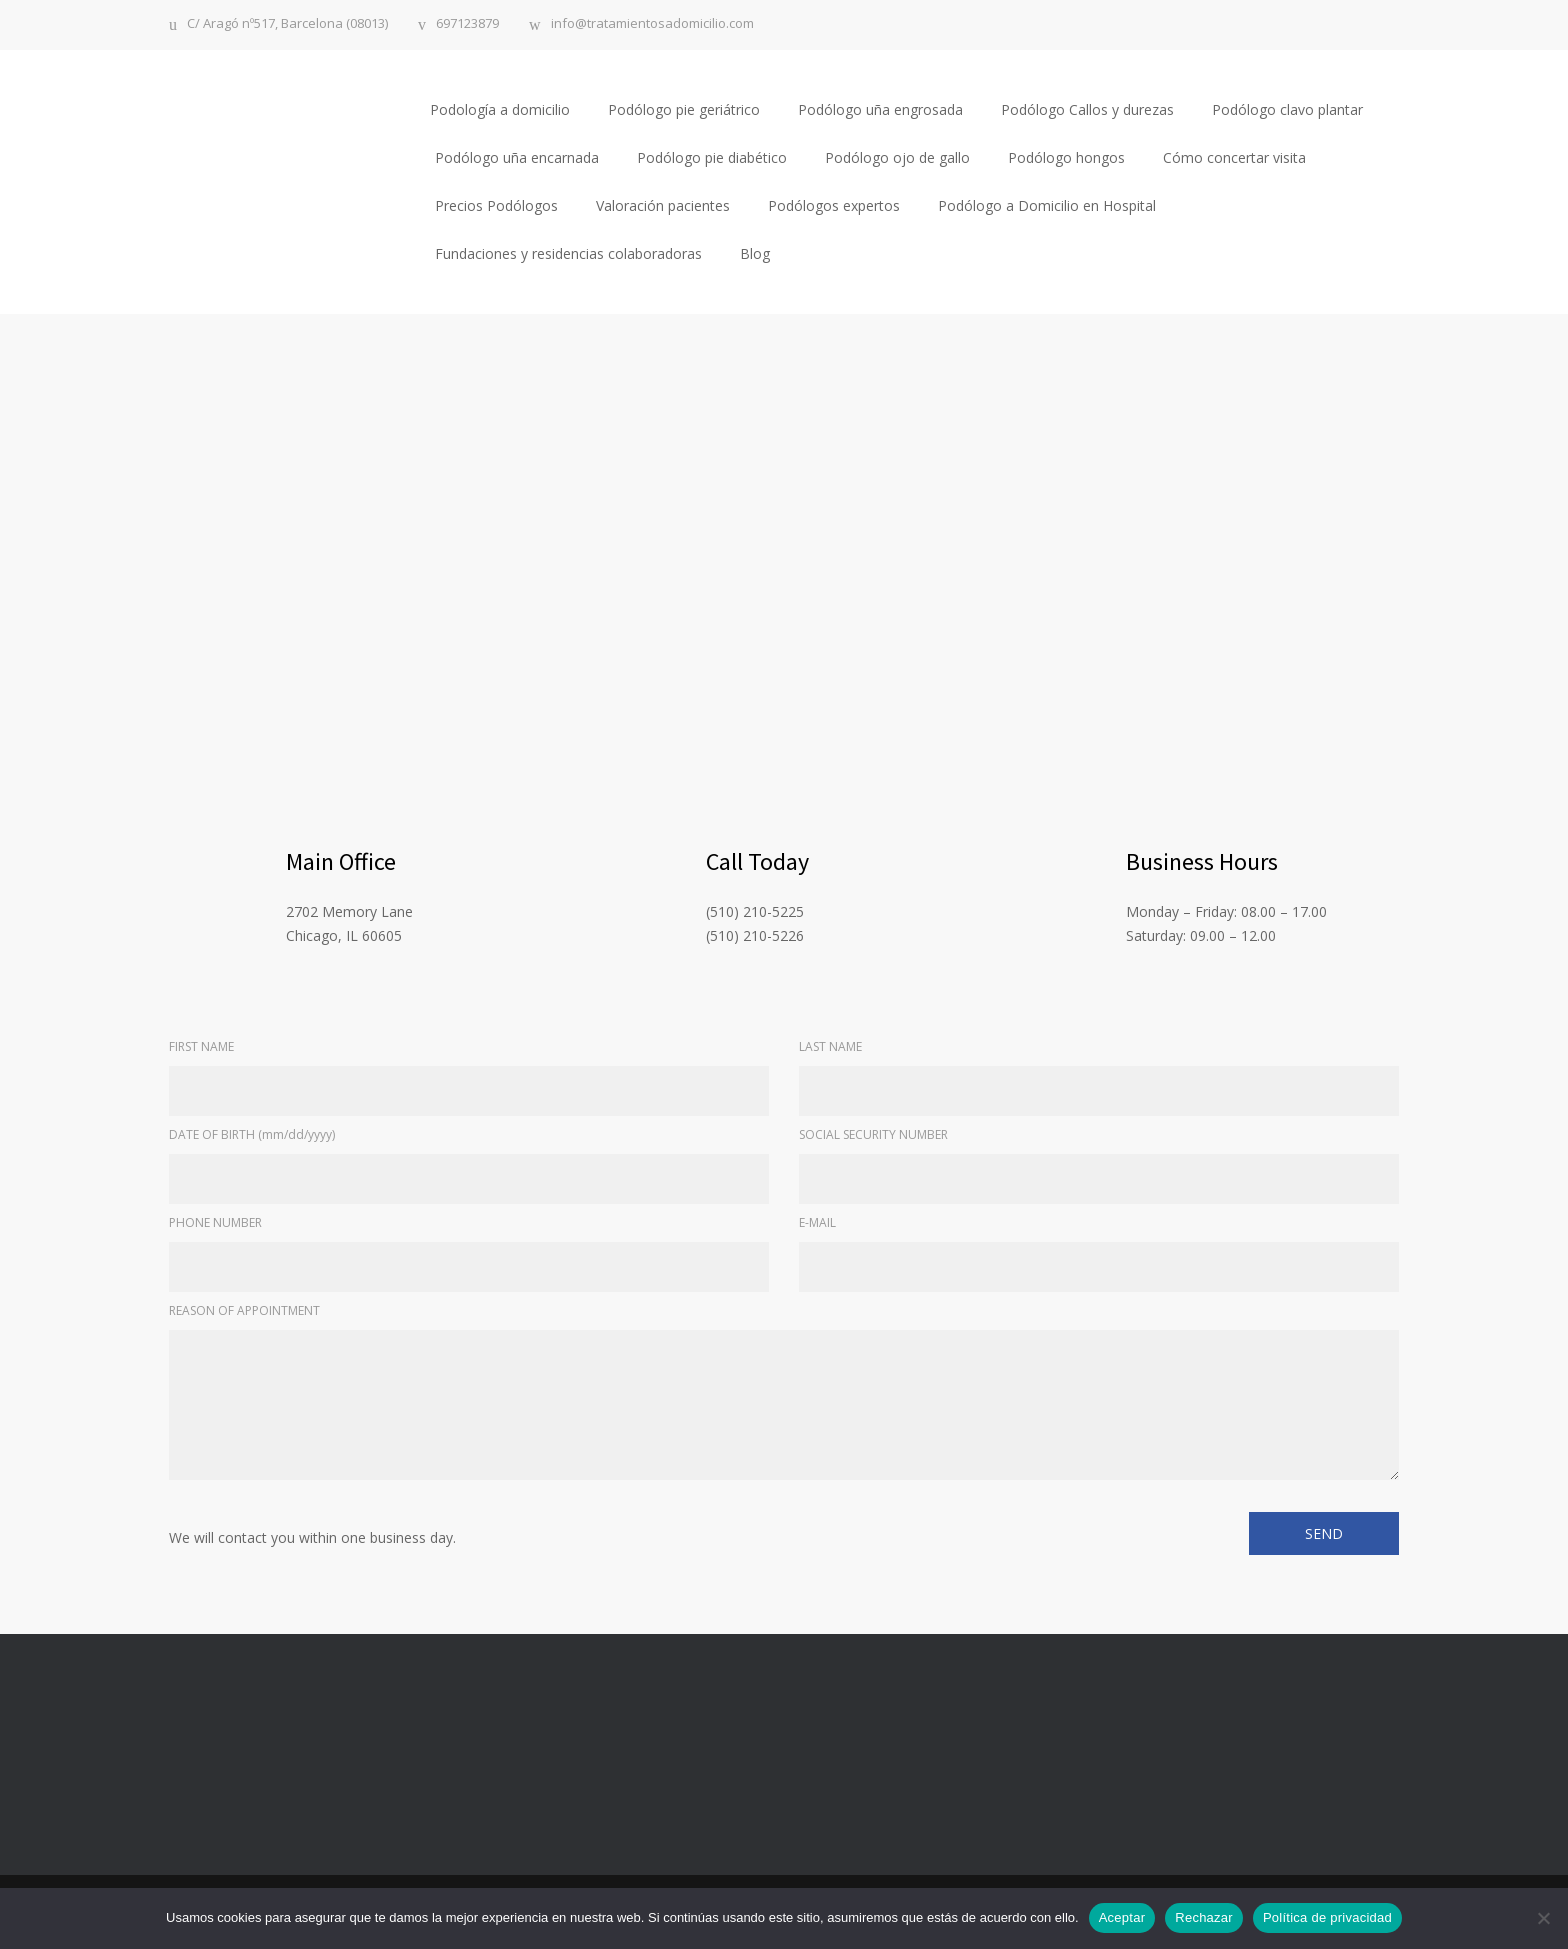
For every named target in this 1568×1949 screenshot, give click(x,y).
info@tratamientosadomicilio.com (652, 24)
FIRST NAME (201, 1046)
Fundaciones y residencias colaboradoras (568, 253)
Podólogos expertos (834, 205)
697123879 (467, 24)
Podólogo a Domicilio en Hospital (1047, 205)
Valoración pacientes (663, 205)
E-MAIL (817, 1222)
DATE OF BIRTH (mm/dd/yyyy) (252, 1134)
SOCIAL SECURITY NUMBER (873, 1134)
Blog (755, 253)
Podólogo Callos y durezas (1087, 109)
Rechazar (1204, 1917)
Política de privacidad (1327, 1917)
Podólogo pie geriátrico (684, 109)
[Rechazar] (1543, 1918)
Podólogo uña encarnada (517, 157)
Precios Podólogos (496, 205)
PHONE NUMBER (215, 1222)
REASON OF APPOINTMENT (244, 1310)
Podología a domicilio (500, 109)
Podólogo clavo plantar (1287, 109)
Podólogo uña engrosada (880, 109)
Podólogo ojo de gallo (897, 157)
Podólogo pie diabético (712, 157)
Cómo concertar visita (1234, 157)
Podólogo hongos (1066, 157)
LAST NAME (830, 1046)
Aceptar (1122, 1917)
